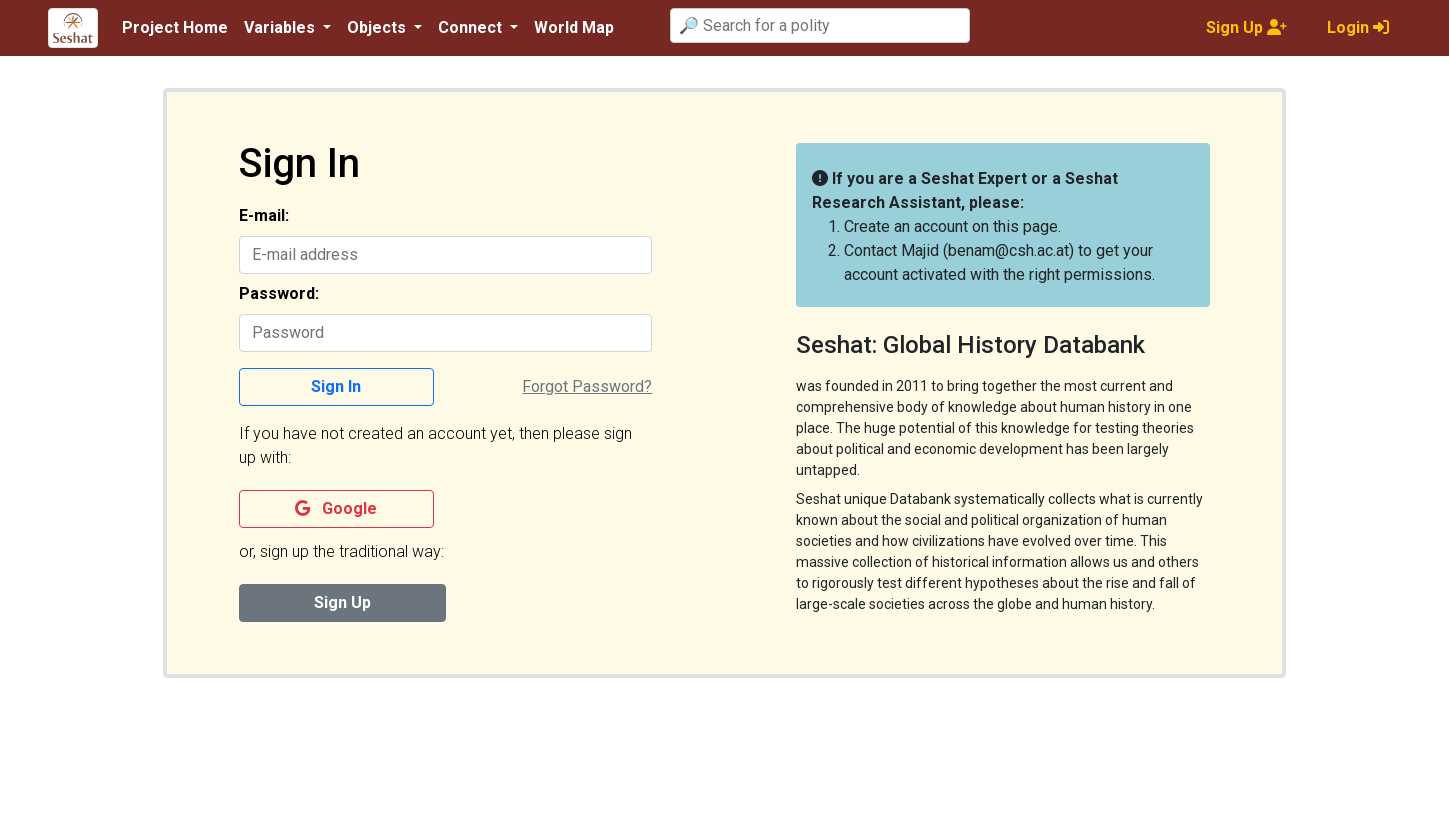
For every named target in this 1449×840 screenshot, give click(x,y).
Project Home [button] (175, 27)
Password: (279, 293)
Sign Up (342, 602)
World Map (574, 27)
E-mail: (264, 215)
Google (336, 508)
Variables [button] (281, 27)
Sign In (336, 386)
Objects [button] (378, 27)
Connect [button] (472, 27)
